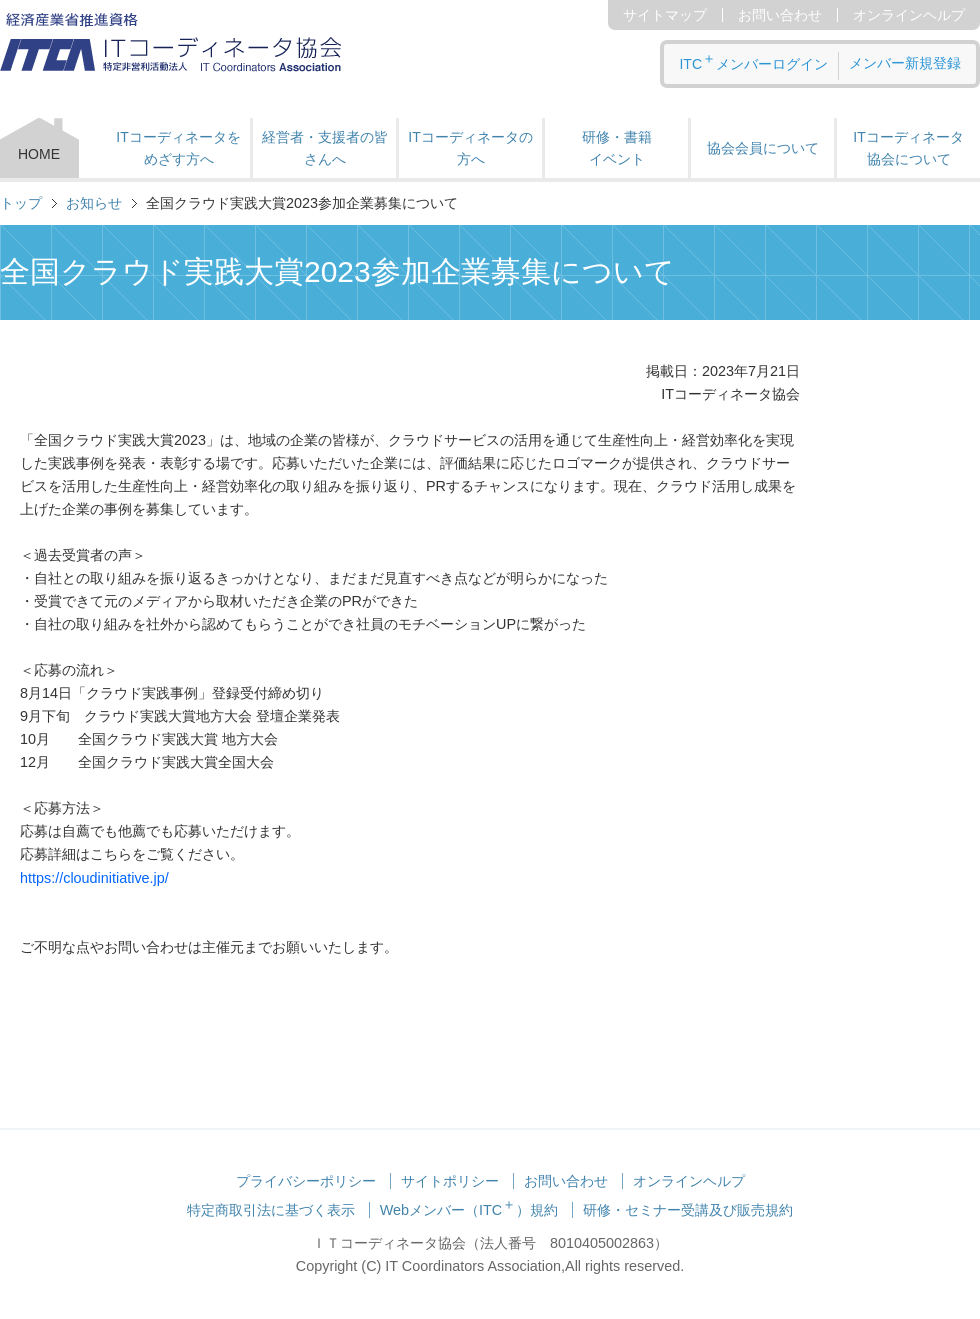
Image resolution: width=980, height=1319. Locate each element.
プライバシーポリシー (306, 1181)
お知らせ (94, 203)
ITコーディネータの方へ (470, 148)
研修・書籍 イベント (617, 148)
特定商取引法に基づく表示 (271, 1210)
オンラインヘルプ (909, 15)
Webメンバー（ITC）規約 (469, 1210)
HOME (39, 154)
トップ (21, 203)
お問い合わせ (780, 15)
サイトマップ (665, 15)
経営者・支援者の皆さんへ (325, 148)
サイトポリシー (450, 1181)
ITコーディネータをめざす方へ (178, 148)
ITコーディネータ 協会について (908, 148)
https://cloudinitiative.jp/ (94, 878)
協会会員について (763, 148)
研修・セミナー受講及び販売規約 (688, 1210)
